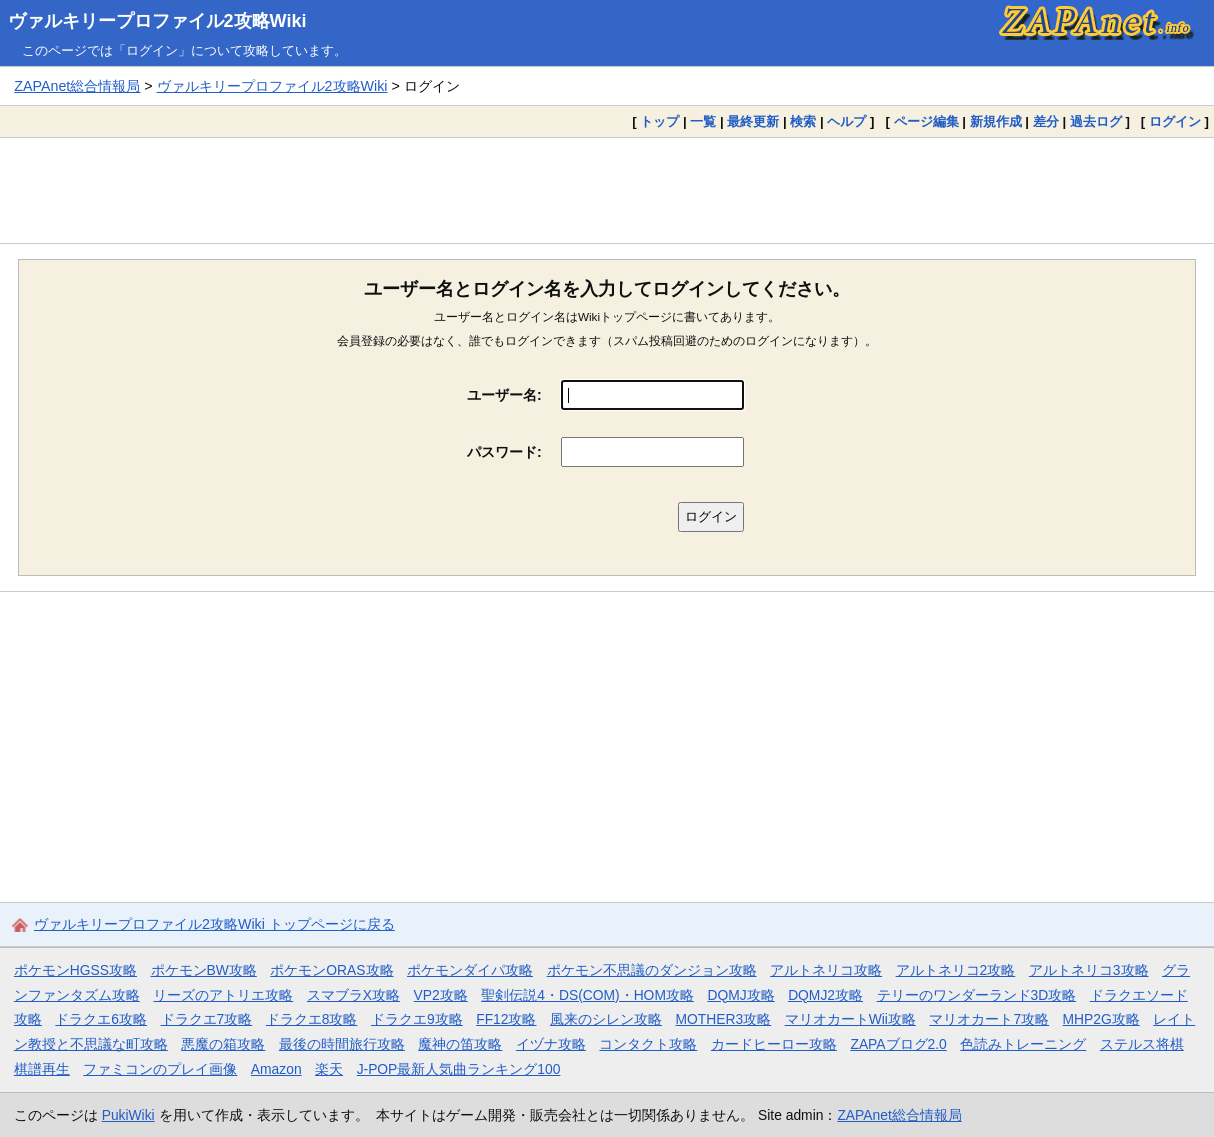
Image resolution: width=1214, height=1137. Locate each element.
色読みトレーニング (1023, 1044)
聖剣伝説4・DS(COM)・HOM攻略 (587, 995)
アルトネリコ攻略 (826, 970)
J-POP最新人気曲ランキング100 (459, 1069)
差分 (1046, 121)
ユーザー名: (504, 395)
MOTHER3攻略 (724, 1019)
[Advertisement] (607, 190)
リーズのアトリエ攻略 (223, 995)
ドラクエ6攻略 (101, 1019)
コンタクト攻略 (648, 1044)
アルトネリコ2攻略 (956, 970)
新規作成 (996, 121)
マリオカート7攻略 (989, 1019)
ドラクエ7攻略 (207, 1019)
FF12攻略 (506, 1019)
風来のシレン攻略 (606, 1019)
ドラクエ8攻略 (312, 1019)
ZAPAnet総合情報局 (77, 86)
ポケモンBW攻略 (204, 970)
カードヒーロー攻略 (774, 1044)
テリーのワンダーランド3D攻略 (977, 995)
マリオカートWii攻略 (850, 1019)
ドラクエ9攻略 (417, 1019)
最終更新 (753, 121)
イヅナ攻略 (551, 1044)
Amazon (276, 1069)
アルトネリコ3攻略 (1089, 970)
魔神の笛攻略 (460, 1044)
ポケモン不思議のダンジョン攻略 (652, 970)
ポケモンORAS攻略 (331, 970)
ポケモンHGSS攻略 (75, 970)
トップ (659, 121)
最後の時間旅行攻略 (342, 1044)
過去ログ (1096, 121)
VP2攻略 (441, 995)
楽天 (329, 1069)
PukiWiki (128, 1115)
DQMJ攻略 (740, 995)
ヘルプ (846, 121)
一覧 (703, 121)
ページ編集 (926, 121)
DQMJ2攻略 (825, 995)
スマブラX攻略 (353, 995)
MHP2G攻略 (1101, 1019)
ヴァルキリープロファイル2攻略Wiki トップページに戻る (214, 924)
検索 (803, 121)
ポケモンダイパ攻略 (470, 970)
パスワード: (504, 452)
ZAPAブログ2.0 (898, 1044)
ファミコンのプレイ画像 (160, 1069)
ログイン (1175, 121)
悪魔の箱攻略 (223, 1044)
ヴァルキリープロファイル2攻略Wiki (157, 21)
